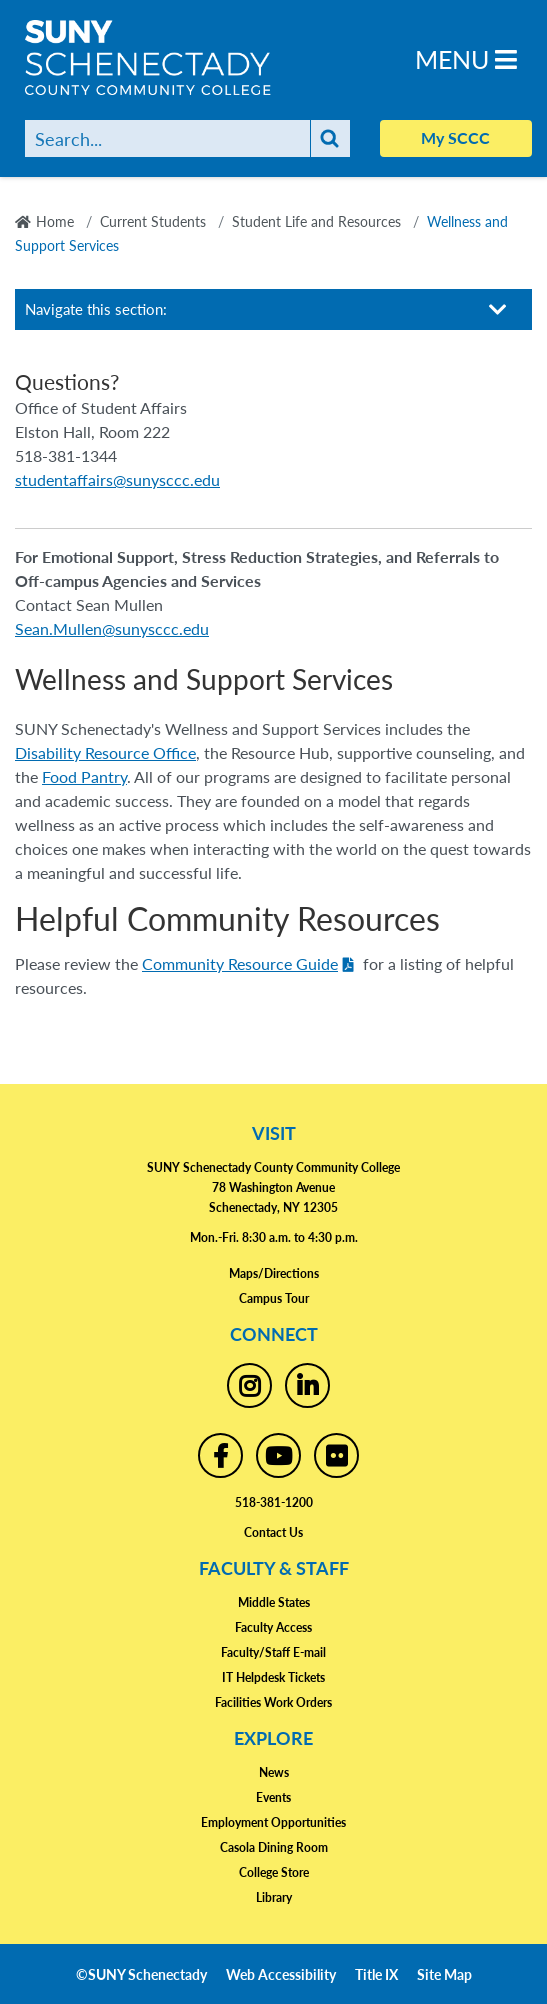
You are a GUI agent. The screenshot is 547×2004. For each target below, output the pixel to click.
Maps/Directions (274, 1273)
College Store (274, 1872)
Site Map (444, 1974)
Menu (466, 58)
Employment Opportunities (273, 1822)
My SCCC (455, 137)
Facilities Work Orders (273, 1702)
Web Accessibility (281, 1974)
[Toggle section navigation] (498, 309)
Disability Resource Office (105, 752)
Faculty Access (273, 1627)
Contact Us (273, 1532)
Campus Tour (274, 1298)
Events (273, 1797)
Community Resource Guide (240, 963)
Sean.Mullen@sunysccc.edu (112, 628)
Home (55, 221)
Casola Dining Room (274, 1847)
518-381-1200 (274, 1502)
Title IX (376, 1974)
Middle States (274, 1602)
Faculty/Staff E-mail (273, 1652)
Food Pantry (84, 776)
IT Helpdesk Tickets (273, 1677)
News (274, 1772)
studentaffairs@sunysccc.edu (117, 479)
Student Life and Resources (316, 221)
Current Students (153, 221)
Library (274, 1897)
